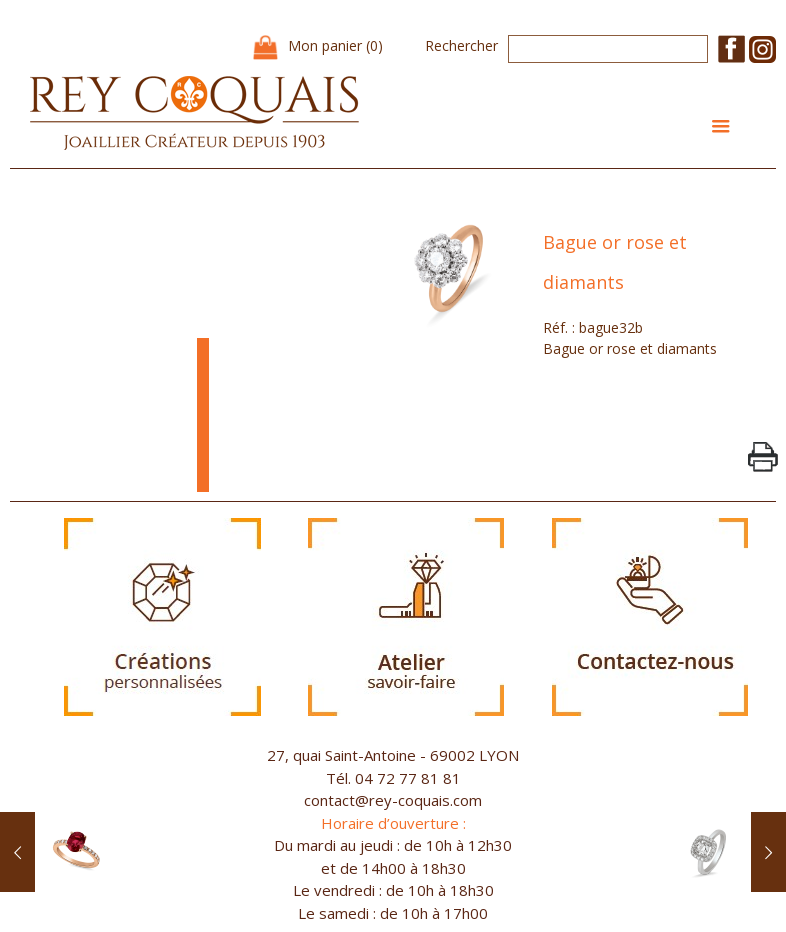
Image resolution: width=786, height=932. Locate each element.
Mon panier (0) (335, 45)
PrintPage (763, 457)
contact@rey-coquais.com (393, 800)
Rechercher (461, 45)
